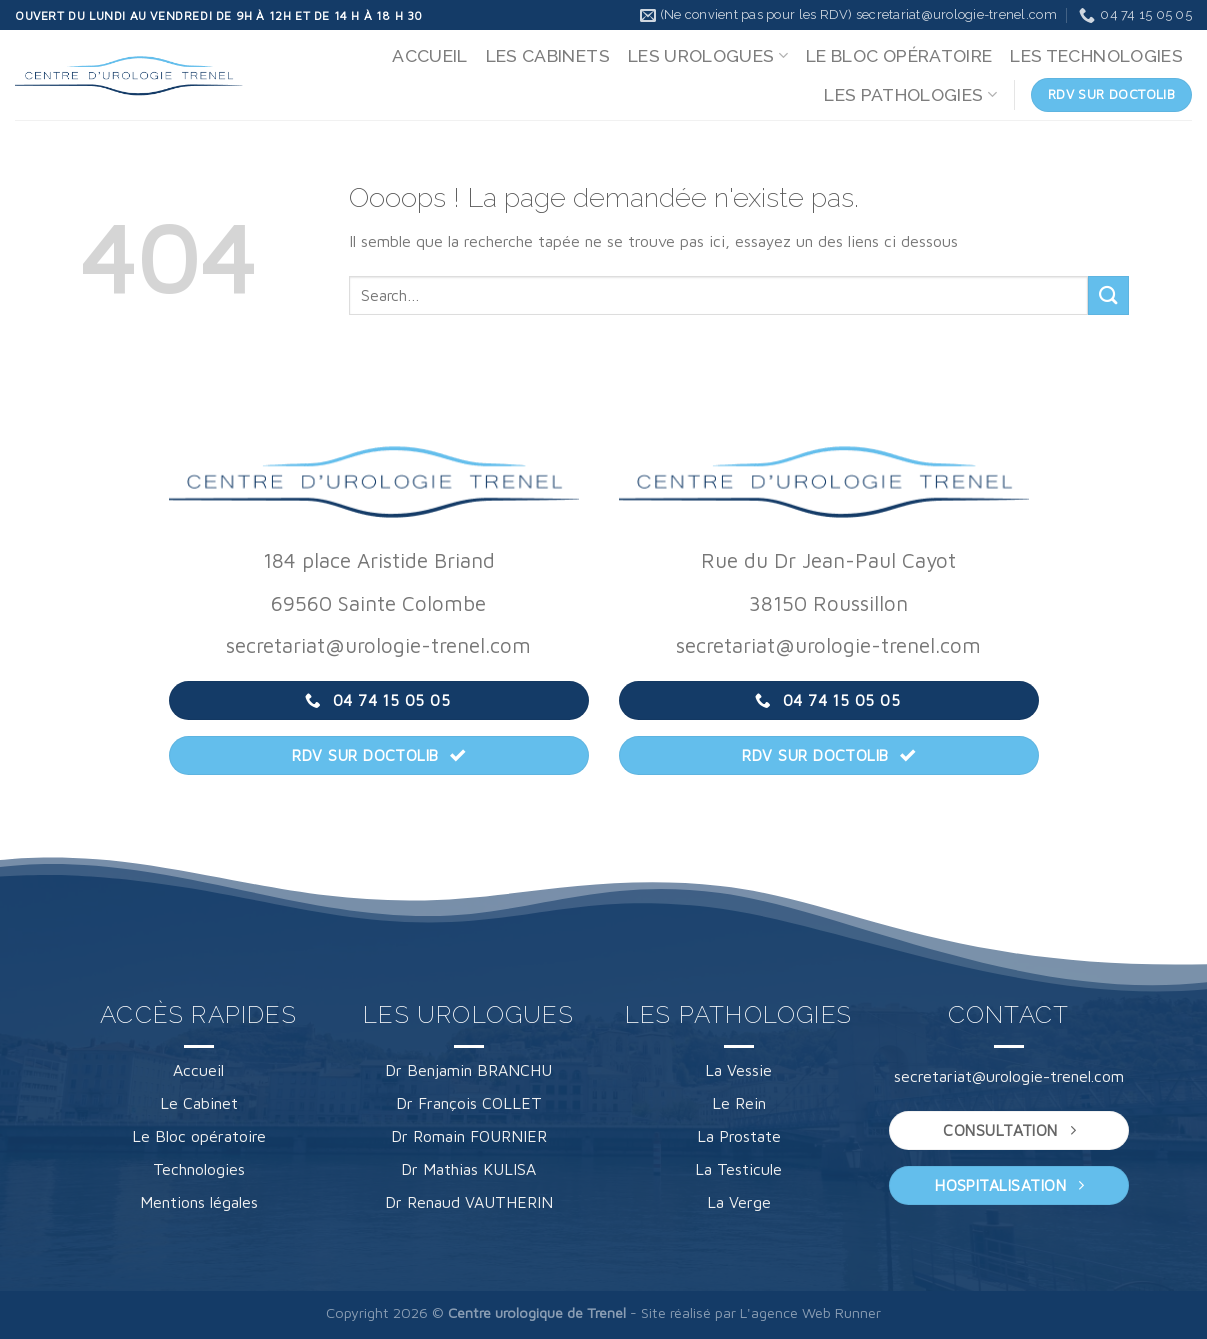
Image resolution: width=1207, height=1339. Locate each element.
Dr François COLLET (469, 1103)
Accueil (198, 1070)
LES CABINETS (548, 55)
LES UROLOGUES (708, 55)
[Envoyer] (1108, 295)
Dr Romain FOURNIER (469, 1136)
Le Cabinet (199, 1103)
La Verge (739, 1202)
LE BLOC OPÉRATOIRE (899, 55)
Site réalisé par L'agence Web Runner (761, 1312)
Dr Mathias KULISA (468, 1169)
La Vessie (738, 1070)
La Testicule (738, 1169)
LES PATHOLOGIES (910, 94)
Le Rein (739, 1103)
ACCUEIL (429, 55)
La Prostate (739, 1136)
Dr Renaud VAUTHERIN (469, 1202)
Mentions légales (199, 1202)
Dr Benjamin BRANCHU (468, 1070)
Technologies (199, 1169)
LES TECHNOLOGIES (1096, 55)
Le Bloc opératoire (199, 1136)
